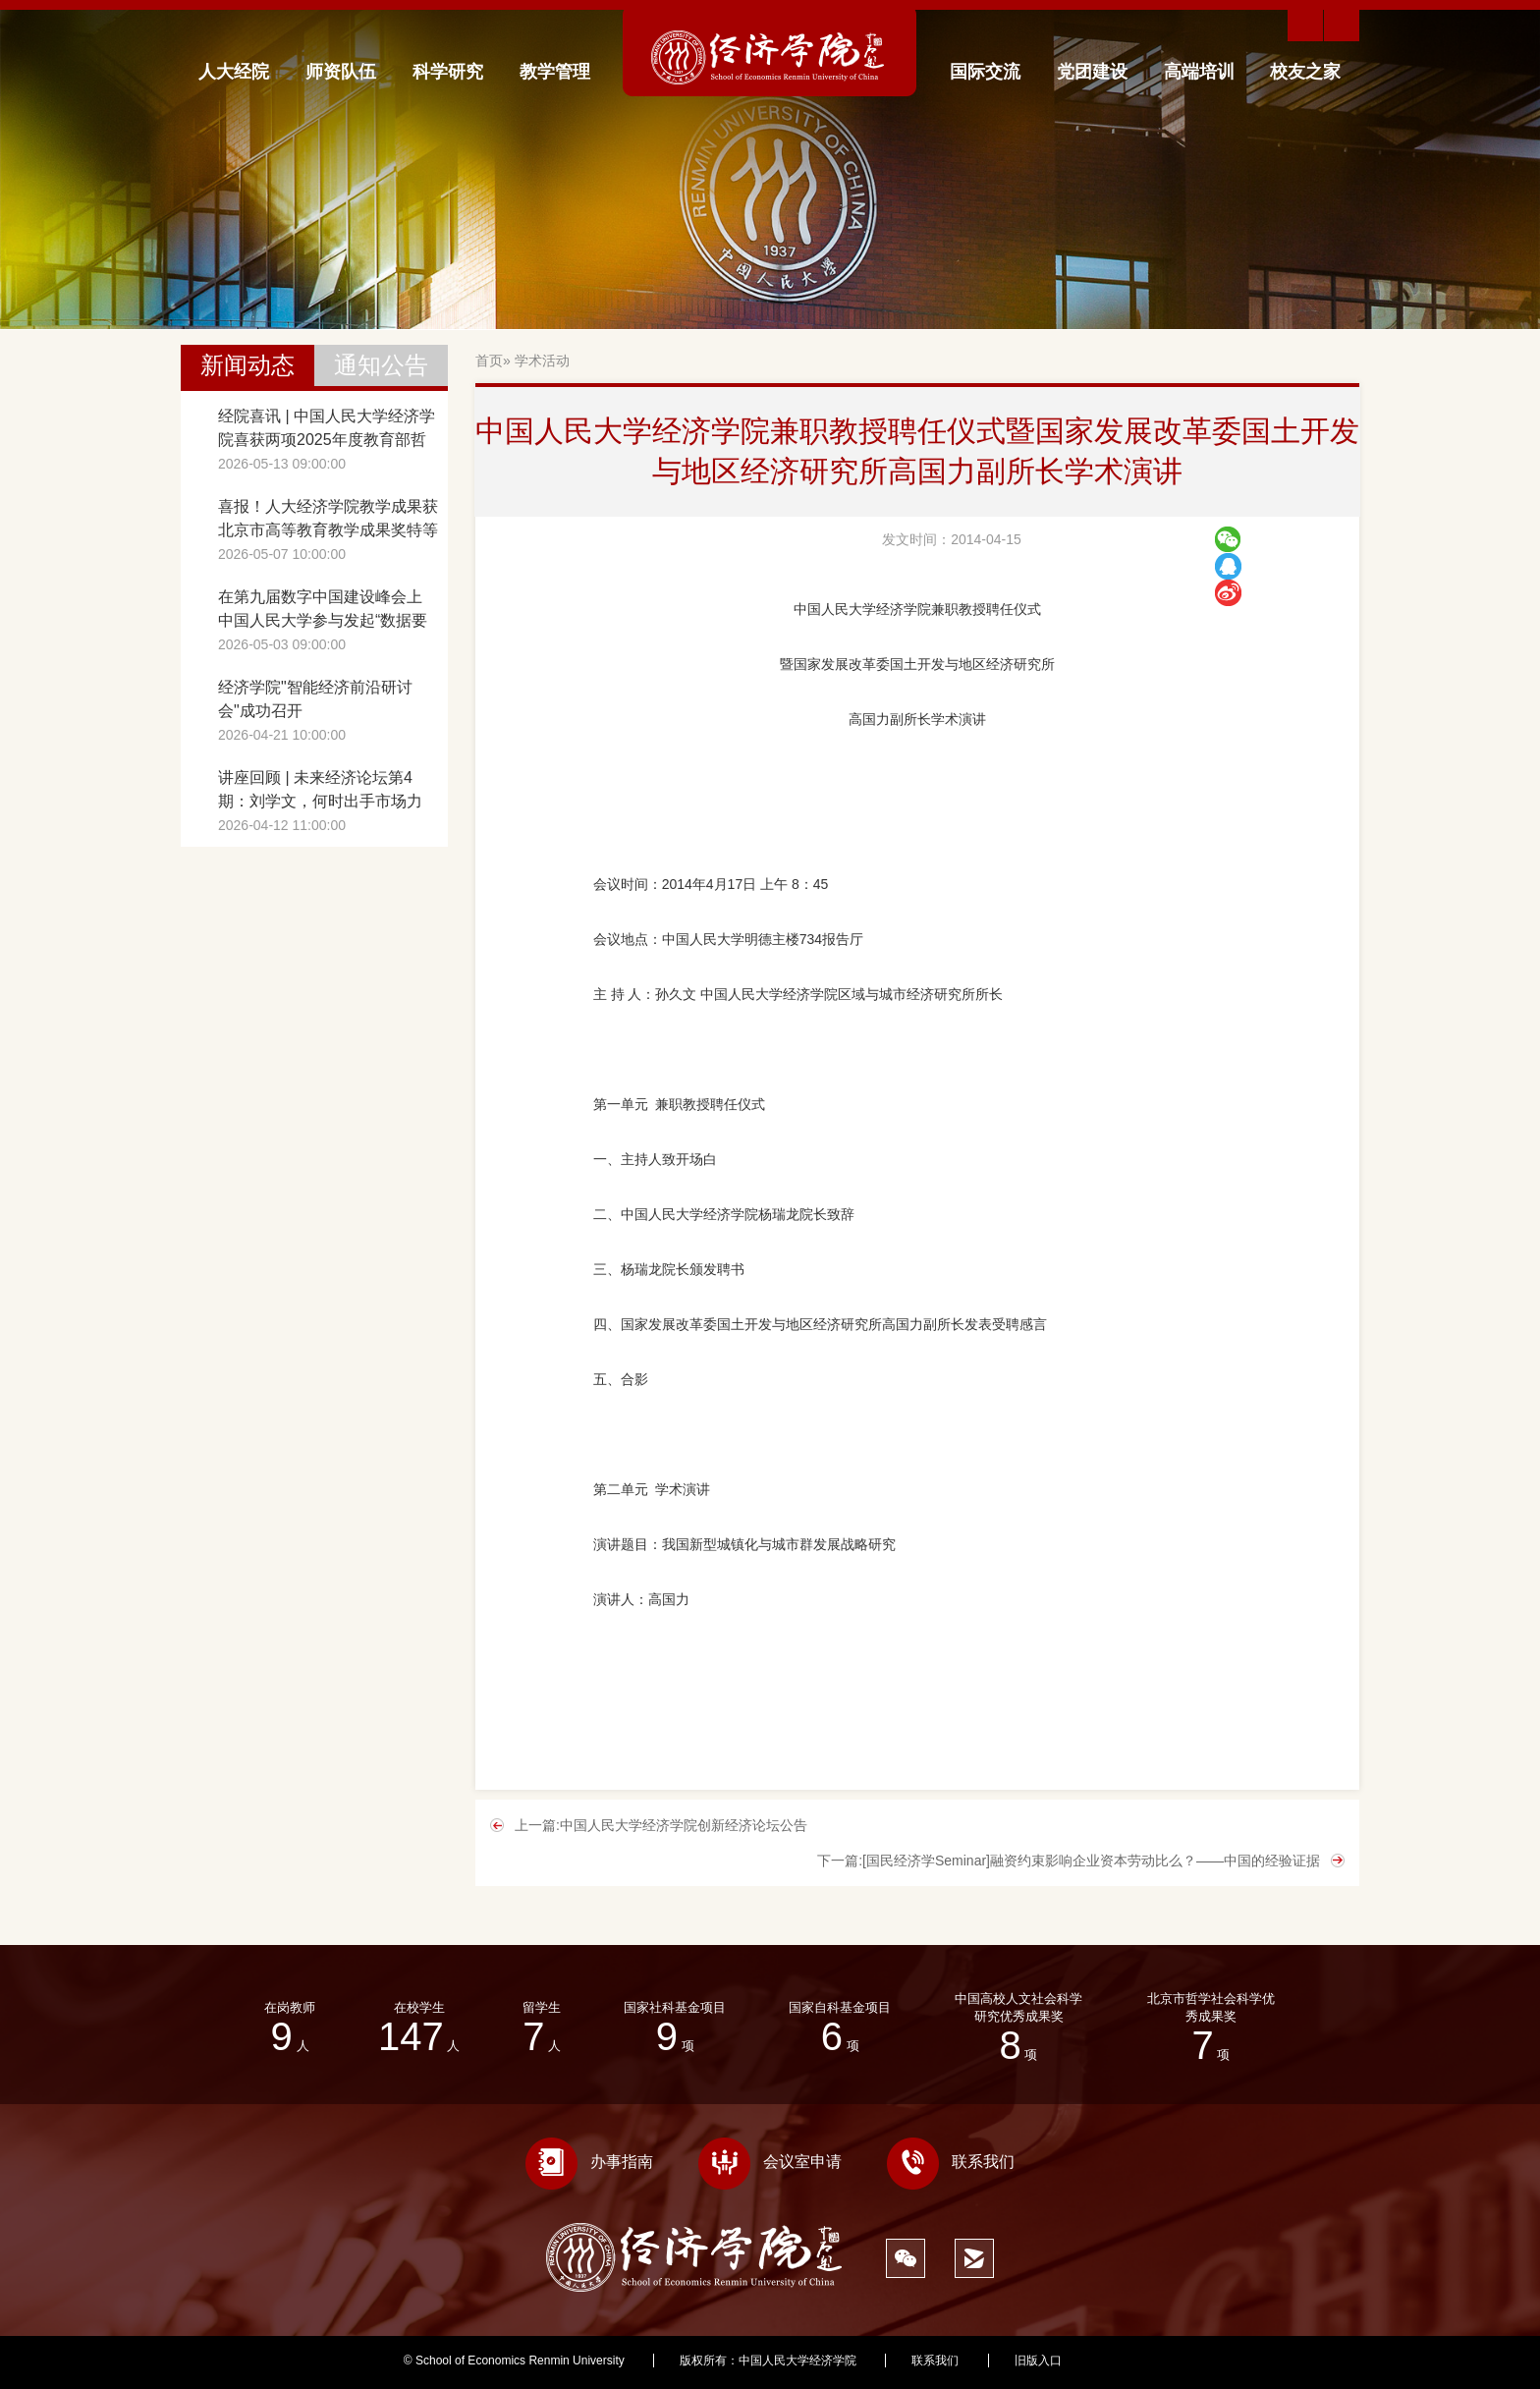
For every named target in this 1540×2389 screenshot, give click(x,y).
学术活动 (542, 360)
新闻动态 (247, 365)
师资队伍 (340, 72)
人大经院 (233, 72)
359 (1126, 2360)
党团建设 (1092, 72)
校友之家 (1305, 72)
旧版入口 (1038, 2360)
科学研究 (447, 72)
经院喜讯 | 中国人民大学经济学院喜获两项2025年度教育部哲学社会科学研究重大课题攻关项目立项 (328, 430)
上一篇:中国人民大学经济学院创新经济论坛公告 (661, 1825)
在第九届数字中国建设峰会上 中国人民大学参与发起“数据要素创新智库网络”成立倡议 (322, 610)
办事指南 (589, 2161)
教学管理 (555, 72)
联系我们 (951, 2161)
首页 (489, 360)
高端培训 (1199, 72)
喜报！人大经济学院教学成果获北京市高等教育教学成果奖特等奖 (328, 520)
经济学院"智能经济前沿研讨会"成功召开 (315, 699)
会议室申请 (770, 2161)
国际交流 (985, 72)
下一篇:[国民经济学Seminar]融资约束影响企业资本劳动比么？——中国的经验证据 (1068, 1860)
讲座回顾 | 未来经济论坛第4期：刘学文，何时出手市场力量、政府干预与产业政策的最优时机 (328, 791)
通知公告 (381, 365)
